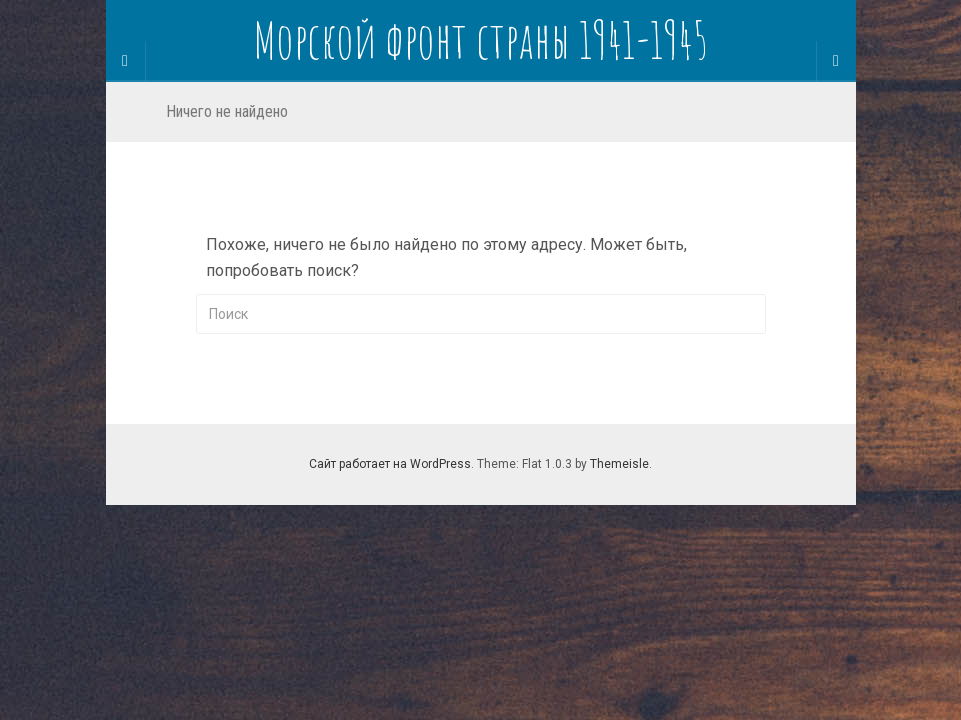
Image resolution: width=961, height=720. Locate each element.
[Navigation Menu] (836, 61)
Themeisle (619, 464)
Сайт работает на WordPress (390, 464)
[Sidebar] (126, 61)
